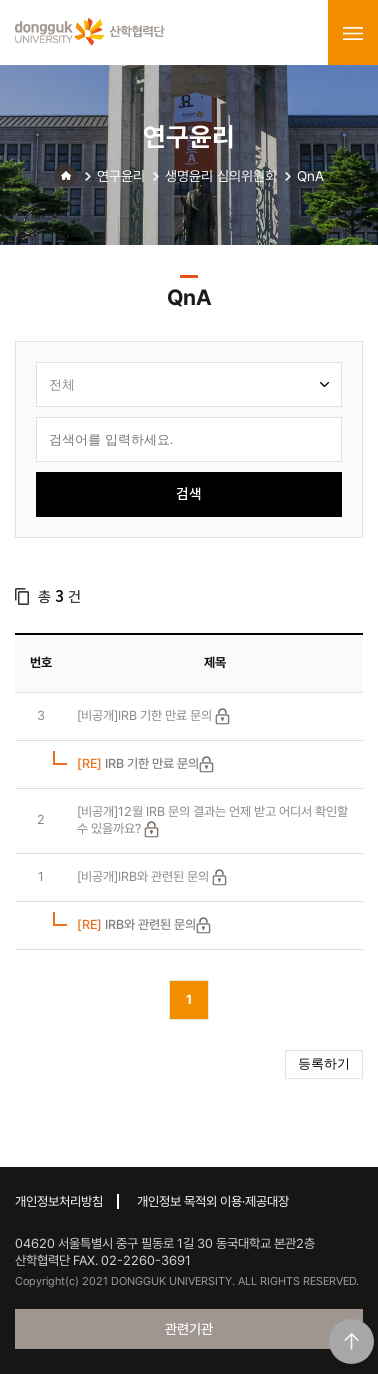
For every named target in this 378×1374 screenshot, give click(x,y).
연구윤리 (121, 176)
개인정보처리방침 (59, 1201)
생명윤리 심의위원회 (221, 176)
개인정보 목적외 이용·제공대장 (213, 1201)
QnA (310, 176)
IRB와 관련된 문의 (136, 924)
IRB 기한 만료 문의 (138, 763)
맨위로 (351, 1341)
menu (353, 33)
